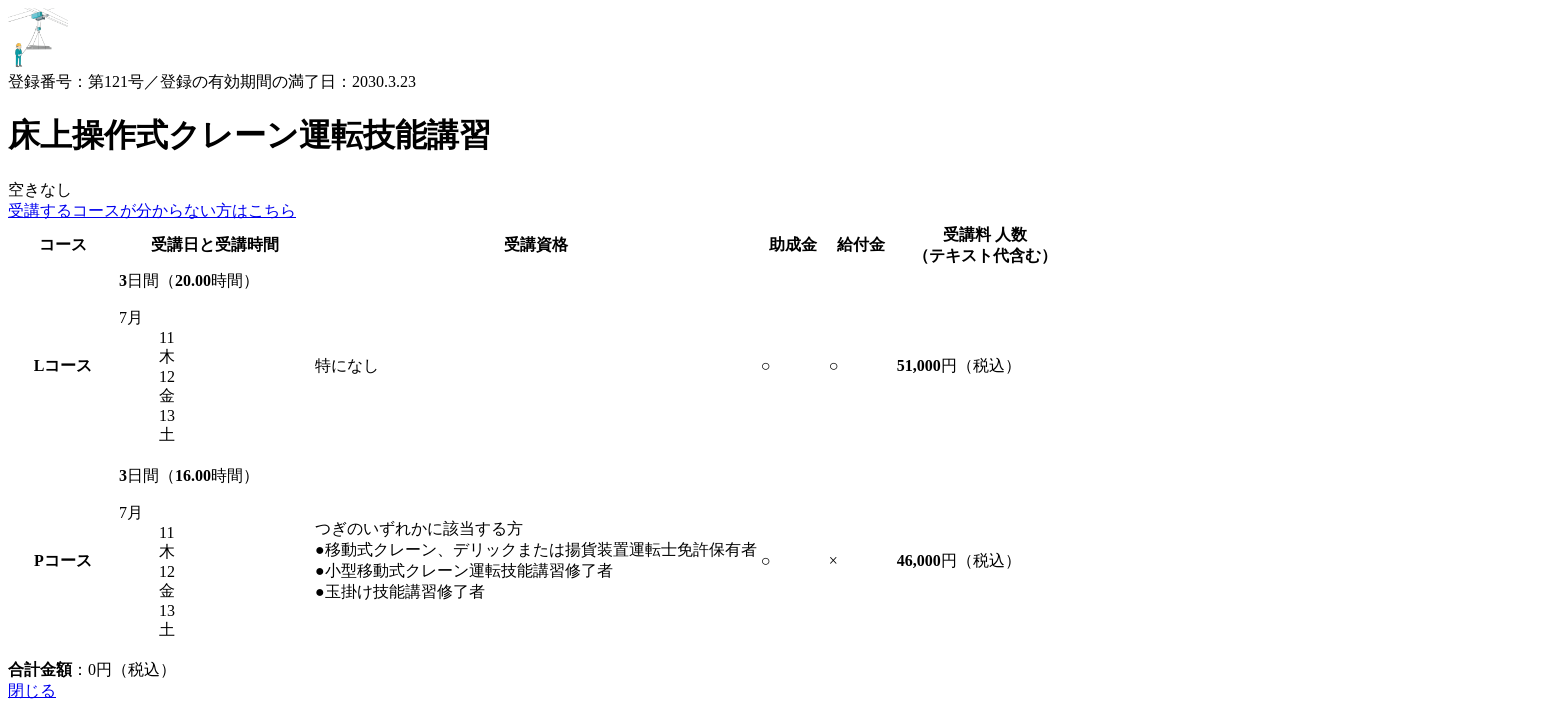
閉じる (32, 690)
